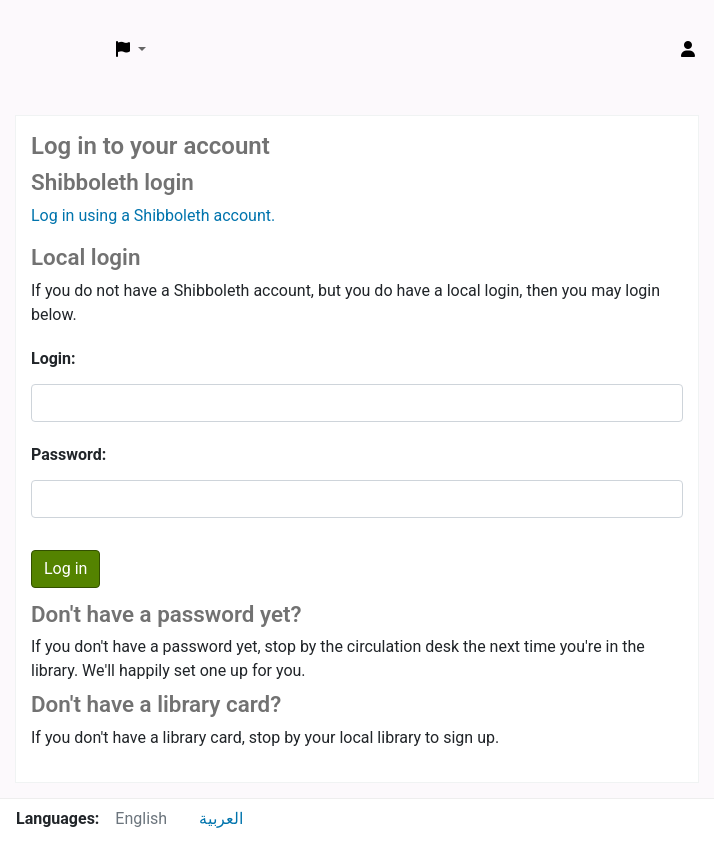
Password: (68, 454)
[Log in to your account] (688, 50)
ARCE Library (58, 28)
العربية (221, 818)
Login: (53, 358)
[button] (131, 50)
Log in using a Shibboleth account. (153, 215)
